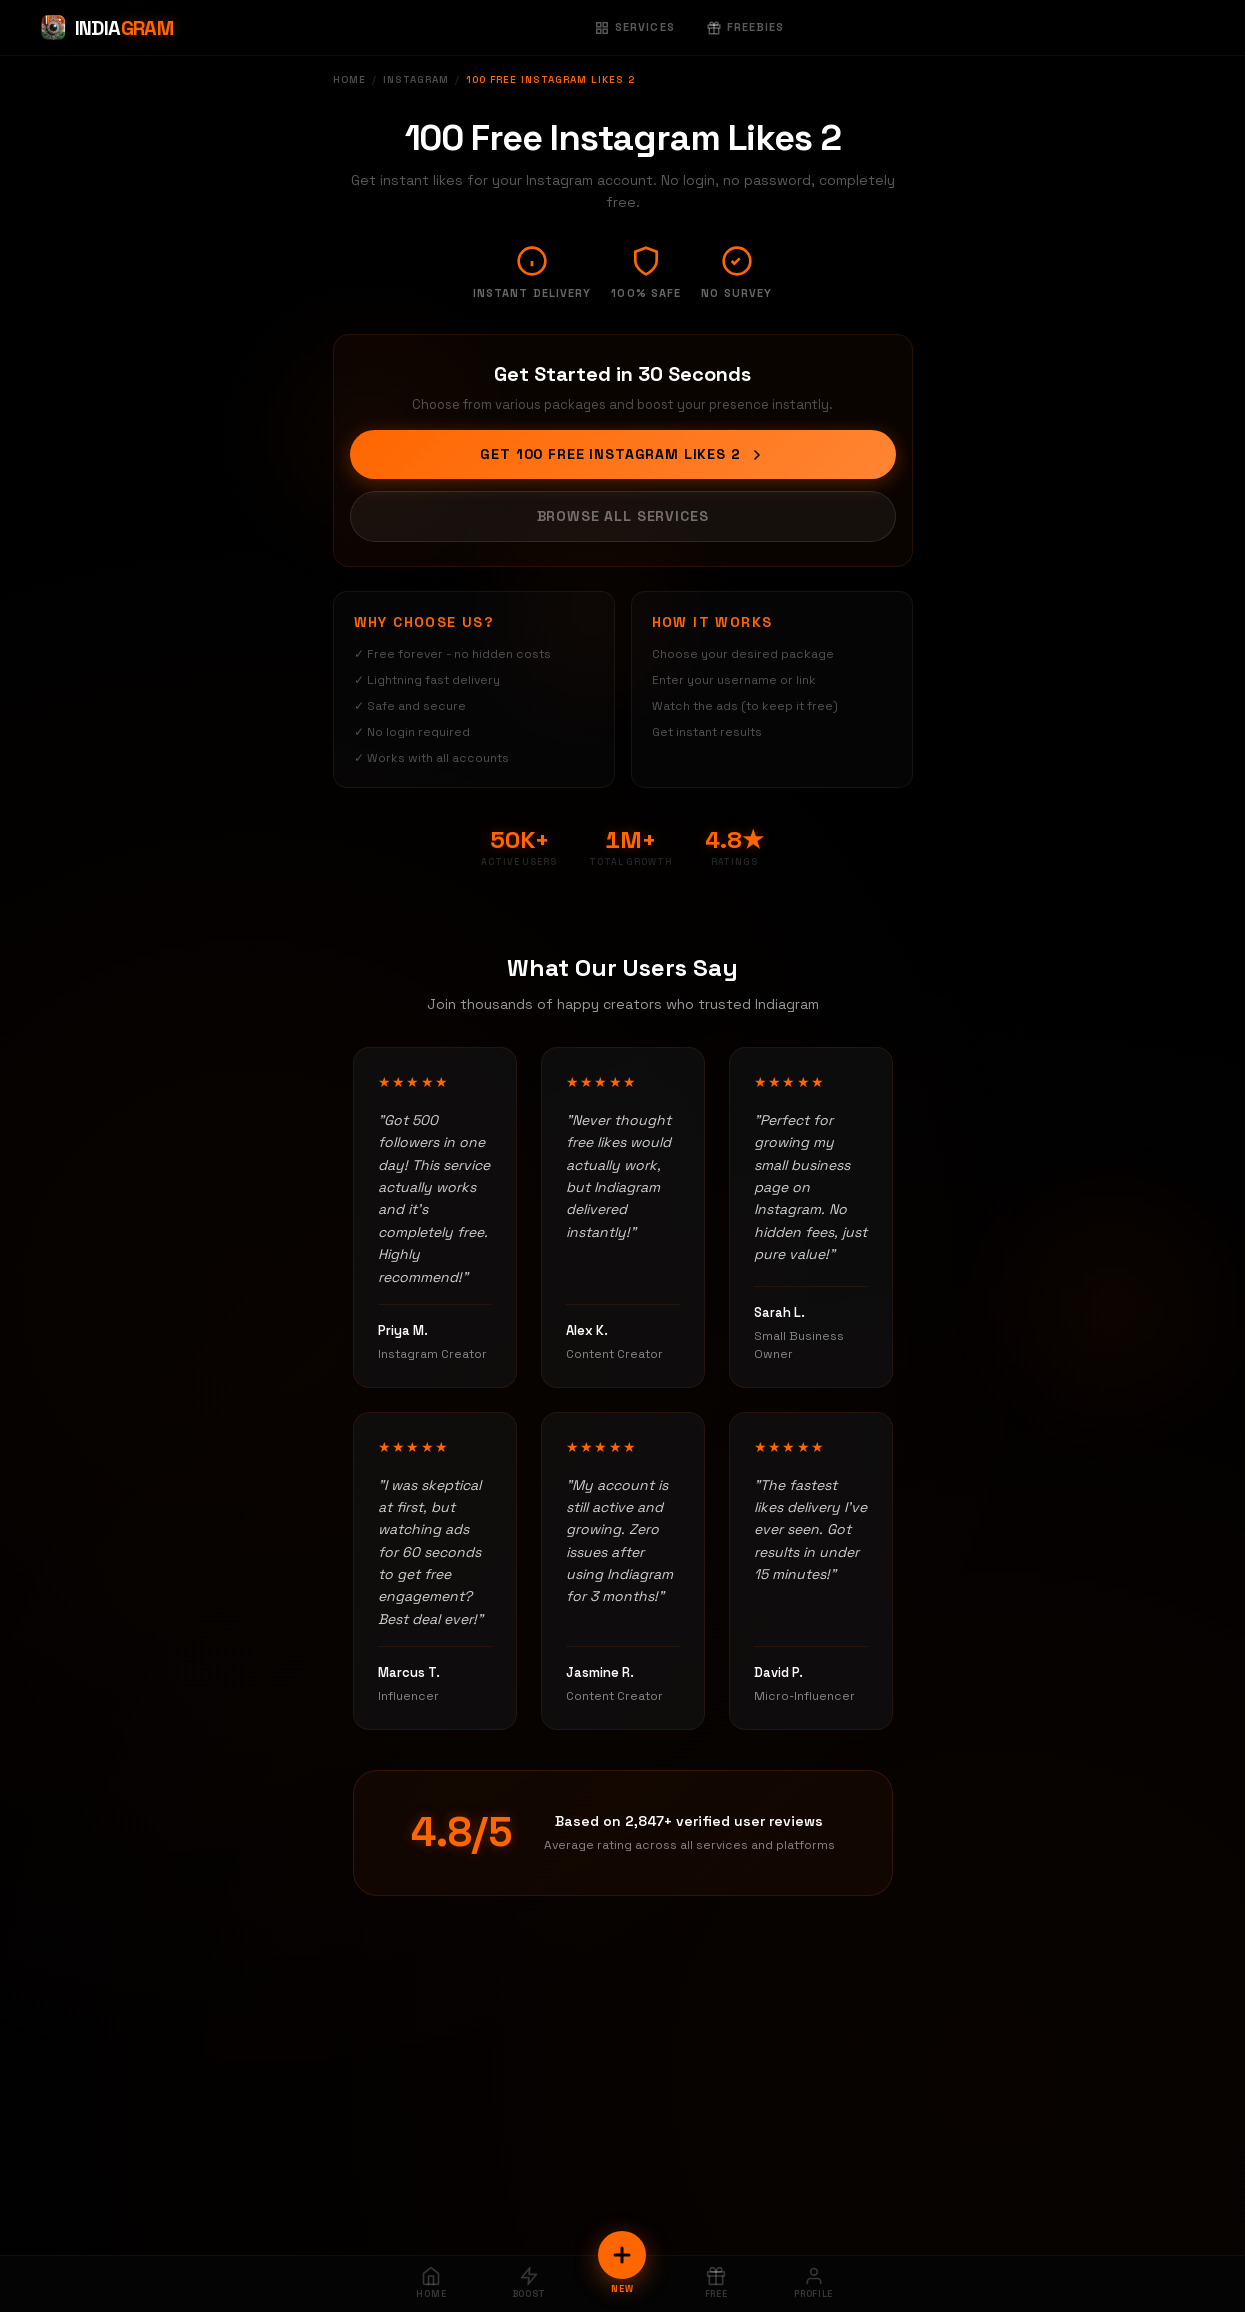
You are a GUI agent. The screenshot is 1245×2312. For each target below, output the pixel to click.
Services (635, 27)
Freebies (746, 27)
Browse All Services (623, 516)
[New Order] (622, 2255)
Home (349, 79)
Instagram (416, 79)
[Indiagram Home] (106, 28)
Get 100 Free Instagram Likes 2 (622, 454)
